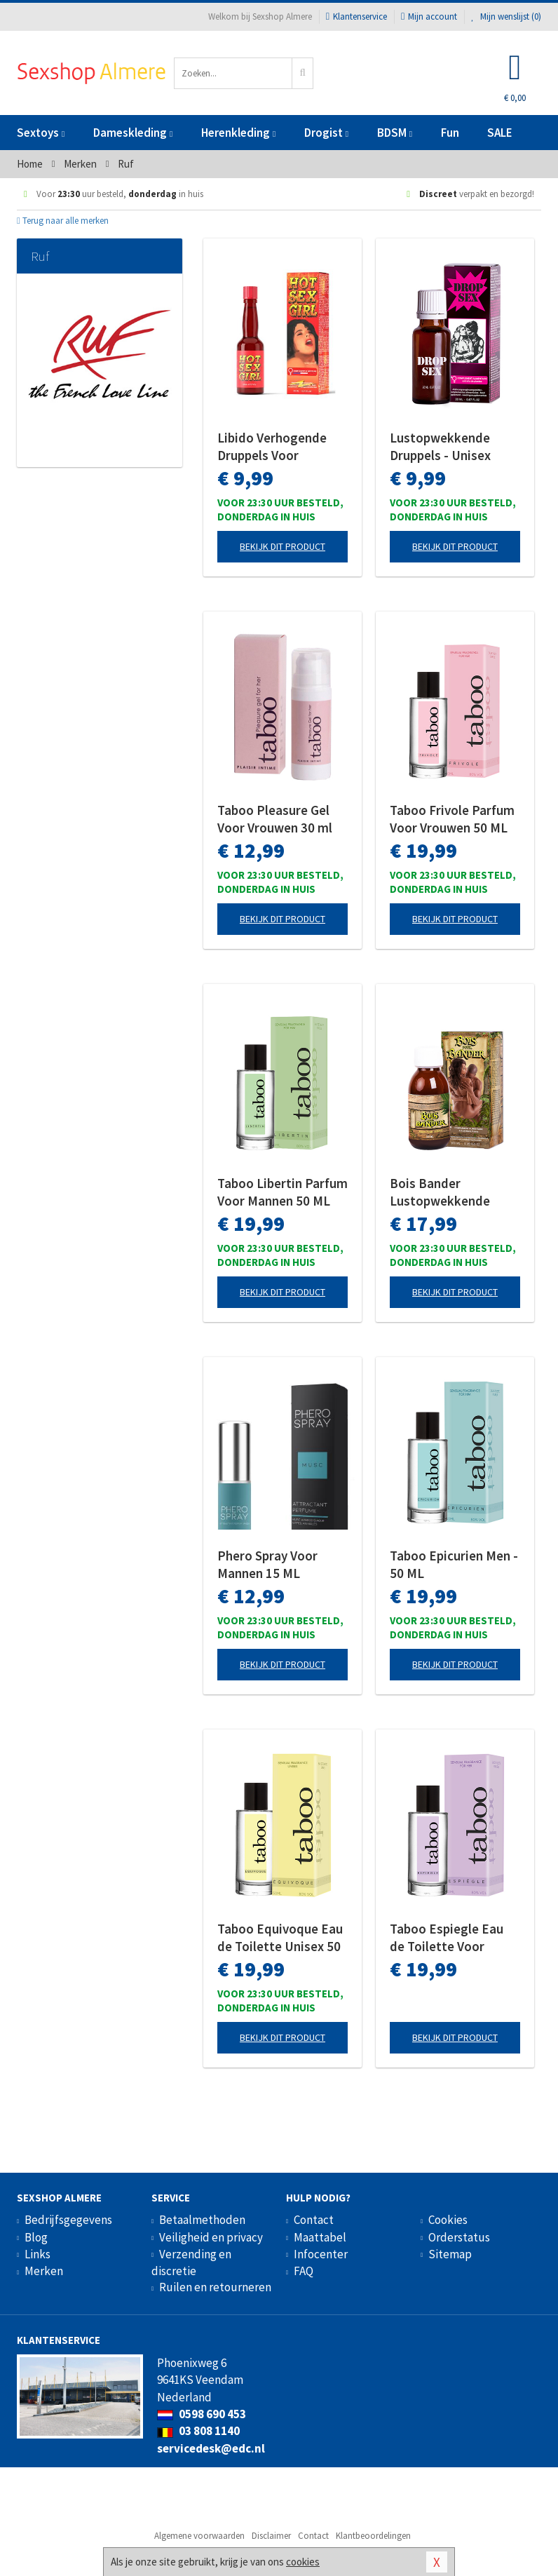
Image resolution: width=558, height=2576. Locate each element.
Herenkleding (238, 132)
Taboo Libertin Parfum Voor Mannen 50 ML (282, 1192)
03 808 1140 (198, 2431)
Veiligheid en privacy (211, 2237)
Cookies (448, 2219)
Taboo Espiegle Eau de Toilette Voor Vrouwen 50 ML (446, 1937)
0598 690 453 (201, 2414)
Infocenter (321, 2254)
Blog (36, 2237)
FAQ (303, 2271)
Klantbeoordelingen (373, 2536)
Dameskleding (132, 132)
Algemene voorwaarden (199, 2536)
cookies (303, 2561)
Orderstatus (459, 2237)
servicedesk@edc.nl (211, 2448)
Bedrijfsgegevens (68, 2219)
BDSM (394, 132)
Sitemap (450, 2254)
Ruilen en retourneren (215, 2287)
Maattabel (320, 2237)
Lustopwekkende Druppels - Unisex (440, 446)
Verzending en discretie (191, 2262)
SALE (499, 132)
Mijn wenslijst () (506, 16)
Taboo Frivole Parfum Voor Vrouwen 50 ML (452, 819)
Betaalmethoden (202, 2219)
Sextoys (40, 132)
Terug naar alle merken (63, 221)
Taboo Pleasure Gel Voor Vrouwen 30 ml (274, 819)
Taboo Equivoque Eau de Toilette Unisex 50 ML (280, 1937)
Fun (450, 132)
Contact (314, 2219)
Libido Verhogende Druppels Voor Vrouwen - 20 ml (272, 446)
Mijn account (429, 16)
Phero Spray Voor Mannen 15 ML (267, 1564)
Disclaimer (271, 2536)
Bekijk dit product (282, 546)
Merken (44, 2271)
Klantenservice (356, 16)
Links (37, 2254)
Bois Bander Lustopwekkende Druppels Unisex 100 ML (448, 1192)
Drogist (326, 132)
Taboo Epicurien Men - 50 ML (454, 1564)
